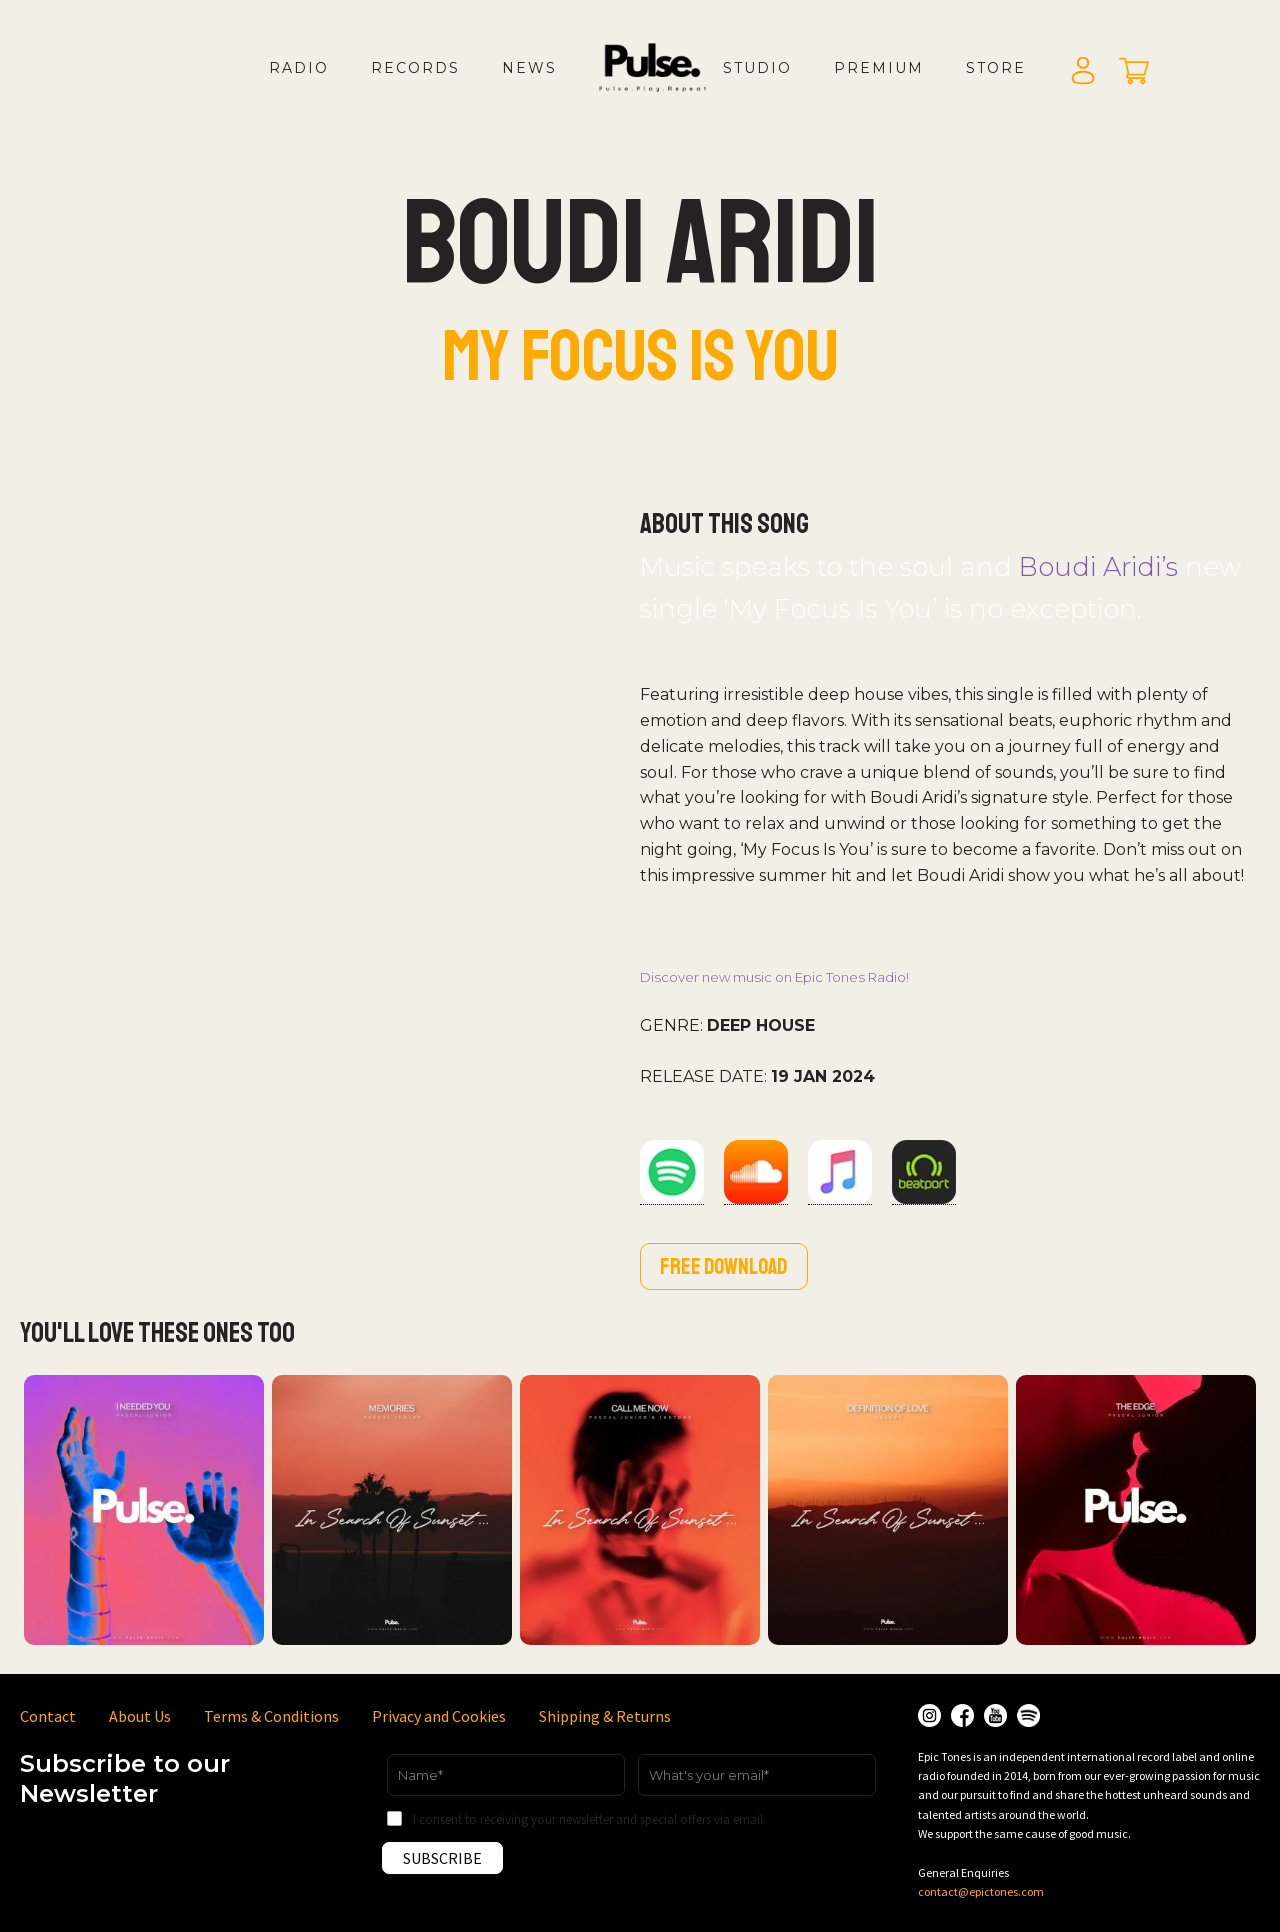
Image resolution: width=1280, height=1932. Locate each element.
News (529, 68)
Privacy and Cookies (439, 1716)
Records (415, 68)
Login (1083, 72)
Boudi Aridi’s (1098, 566)
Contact (48, 1716)
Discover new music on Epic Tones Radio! (774, 977)
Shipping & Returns (605, 1716)
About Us (140, 1716)
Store (996, 68)
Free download (724, 1267)
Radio (299, 68)
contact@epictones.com (981, 1891)
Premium (879, 68)
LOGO (669, 88)
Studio (757, 68)
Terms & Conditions (271, 1716)
